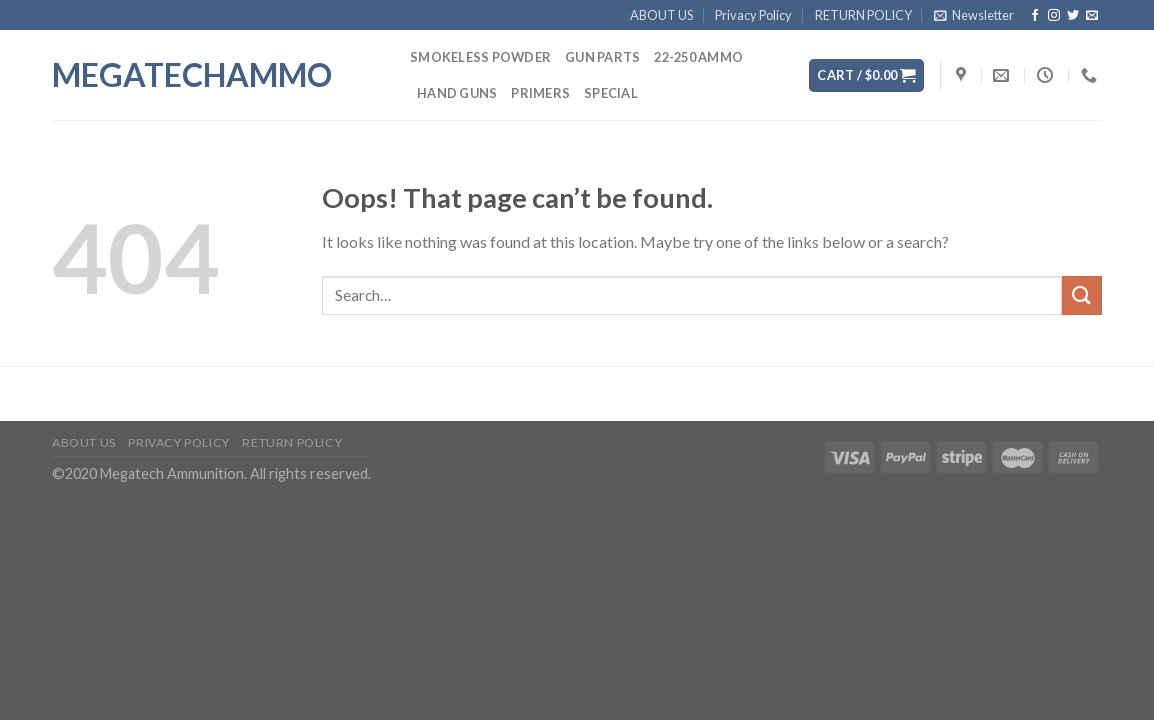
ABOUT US (661, 15)
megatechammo (192, 75)
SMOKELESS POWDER (480, 57)
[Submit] (1082, 295)
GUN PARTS (602, 57)
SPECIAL (611, 93)
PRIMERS (540, 93)
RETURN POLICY (863, 15)
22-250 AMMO (698, 57)
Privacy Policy (753, 15)
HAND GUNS (457, 93)
